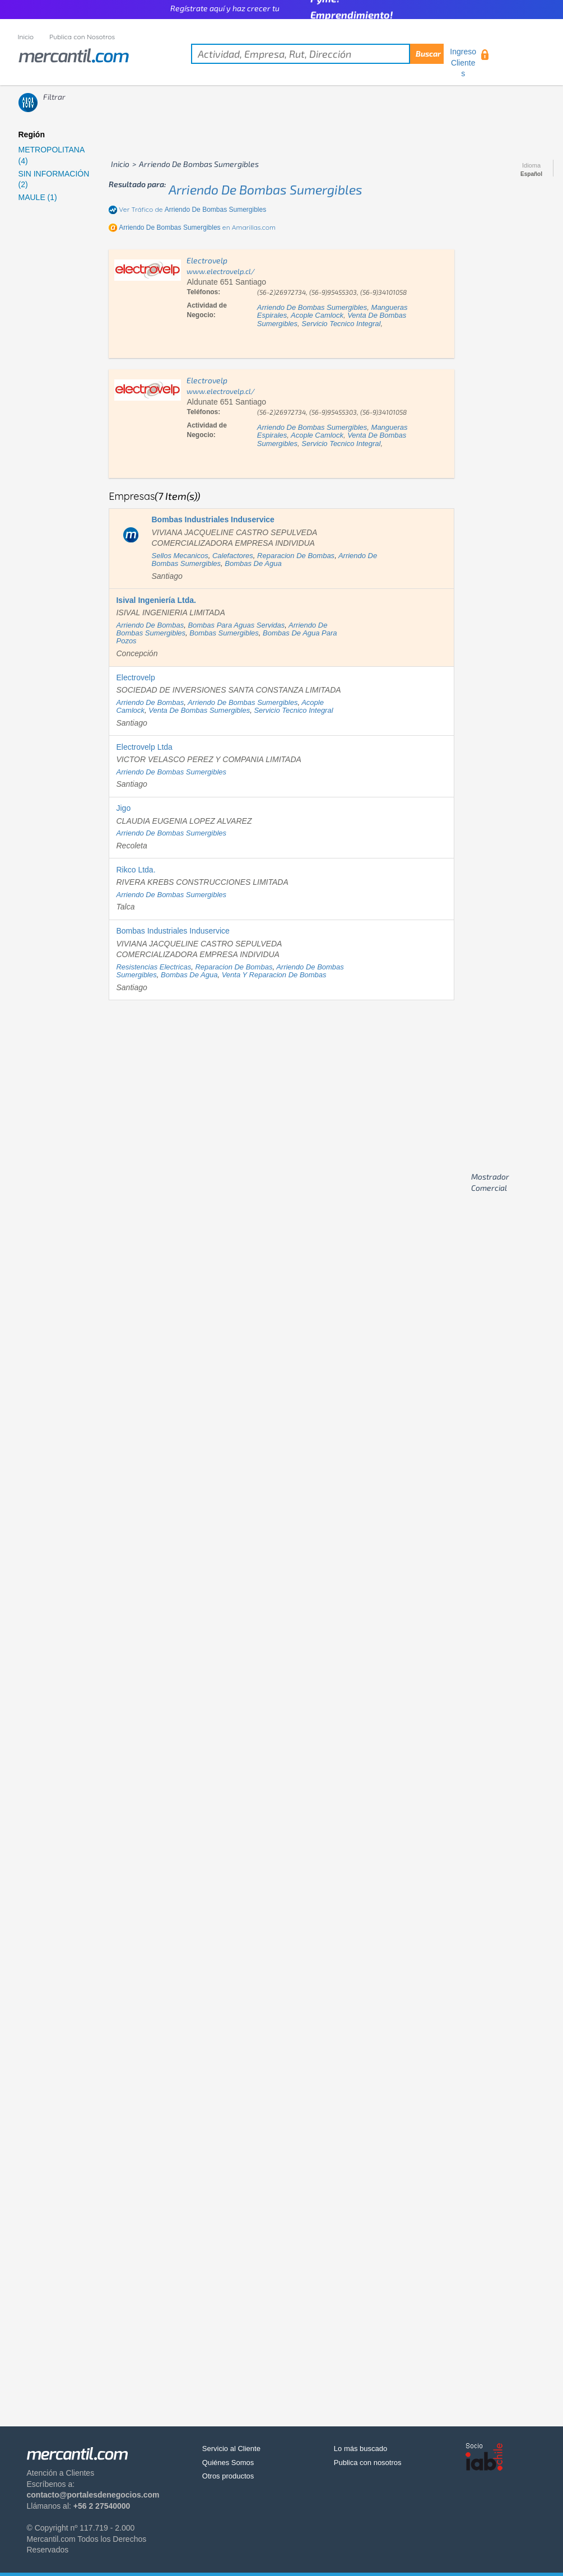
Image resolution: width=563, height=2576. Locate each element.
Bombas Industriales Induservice (172, 930)
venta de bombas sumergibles (199, 710)
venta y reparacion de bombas (274, 975)
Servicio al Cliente (231, 2448)
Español (531, 174)
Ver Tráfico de (192, 209)
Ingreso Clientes (463, 62)
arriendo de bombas (150, 625)
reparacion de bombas (295, 555)
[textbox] (317, 54)
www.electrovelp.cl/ (221, 271)
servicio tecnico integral (340, 323)
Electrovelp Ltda (144, 746)
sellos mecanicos (179, 555)
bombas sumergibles (224, 633)
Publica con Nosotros (82, 37)
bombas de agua (253, 563)
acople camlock (317, 315)
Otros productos (228, 2476)
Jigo (123, 808)
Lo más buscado (360, 2448)
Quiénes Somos (228, 2462)
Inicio (26, 37)
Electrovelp (135, 677)
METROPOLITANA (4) (51, 155)
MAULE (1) (37, 197)
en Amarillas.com (197, 227)
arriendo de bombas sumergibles (265, 189)
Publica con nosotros (368, 2462)
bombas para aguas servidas (236, 625)
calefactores (232, 555)
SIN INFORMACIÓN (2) (54, 179)
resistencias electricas (153, 967)
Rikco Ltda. (135, 869)
